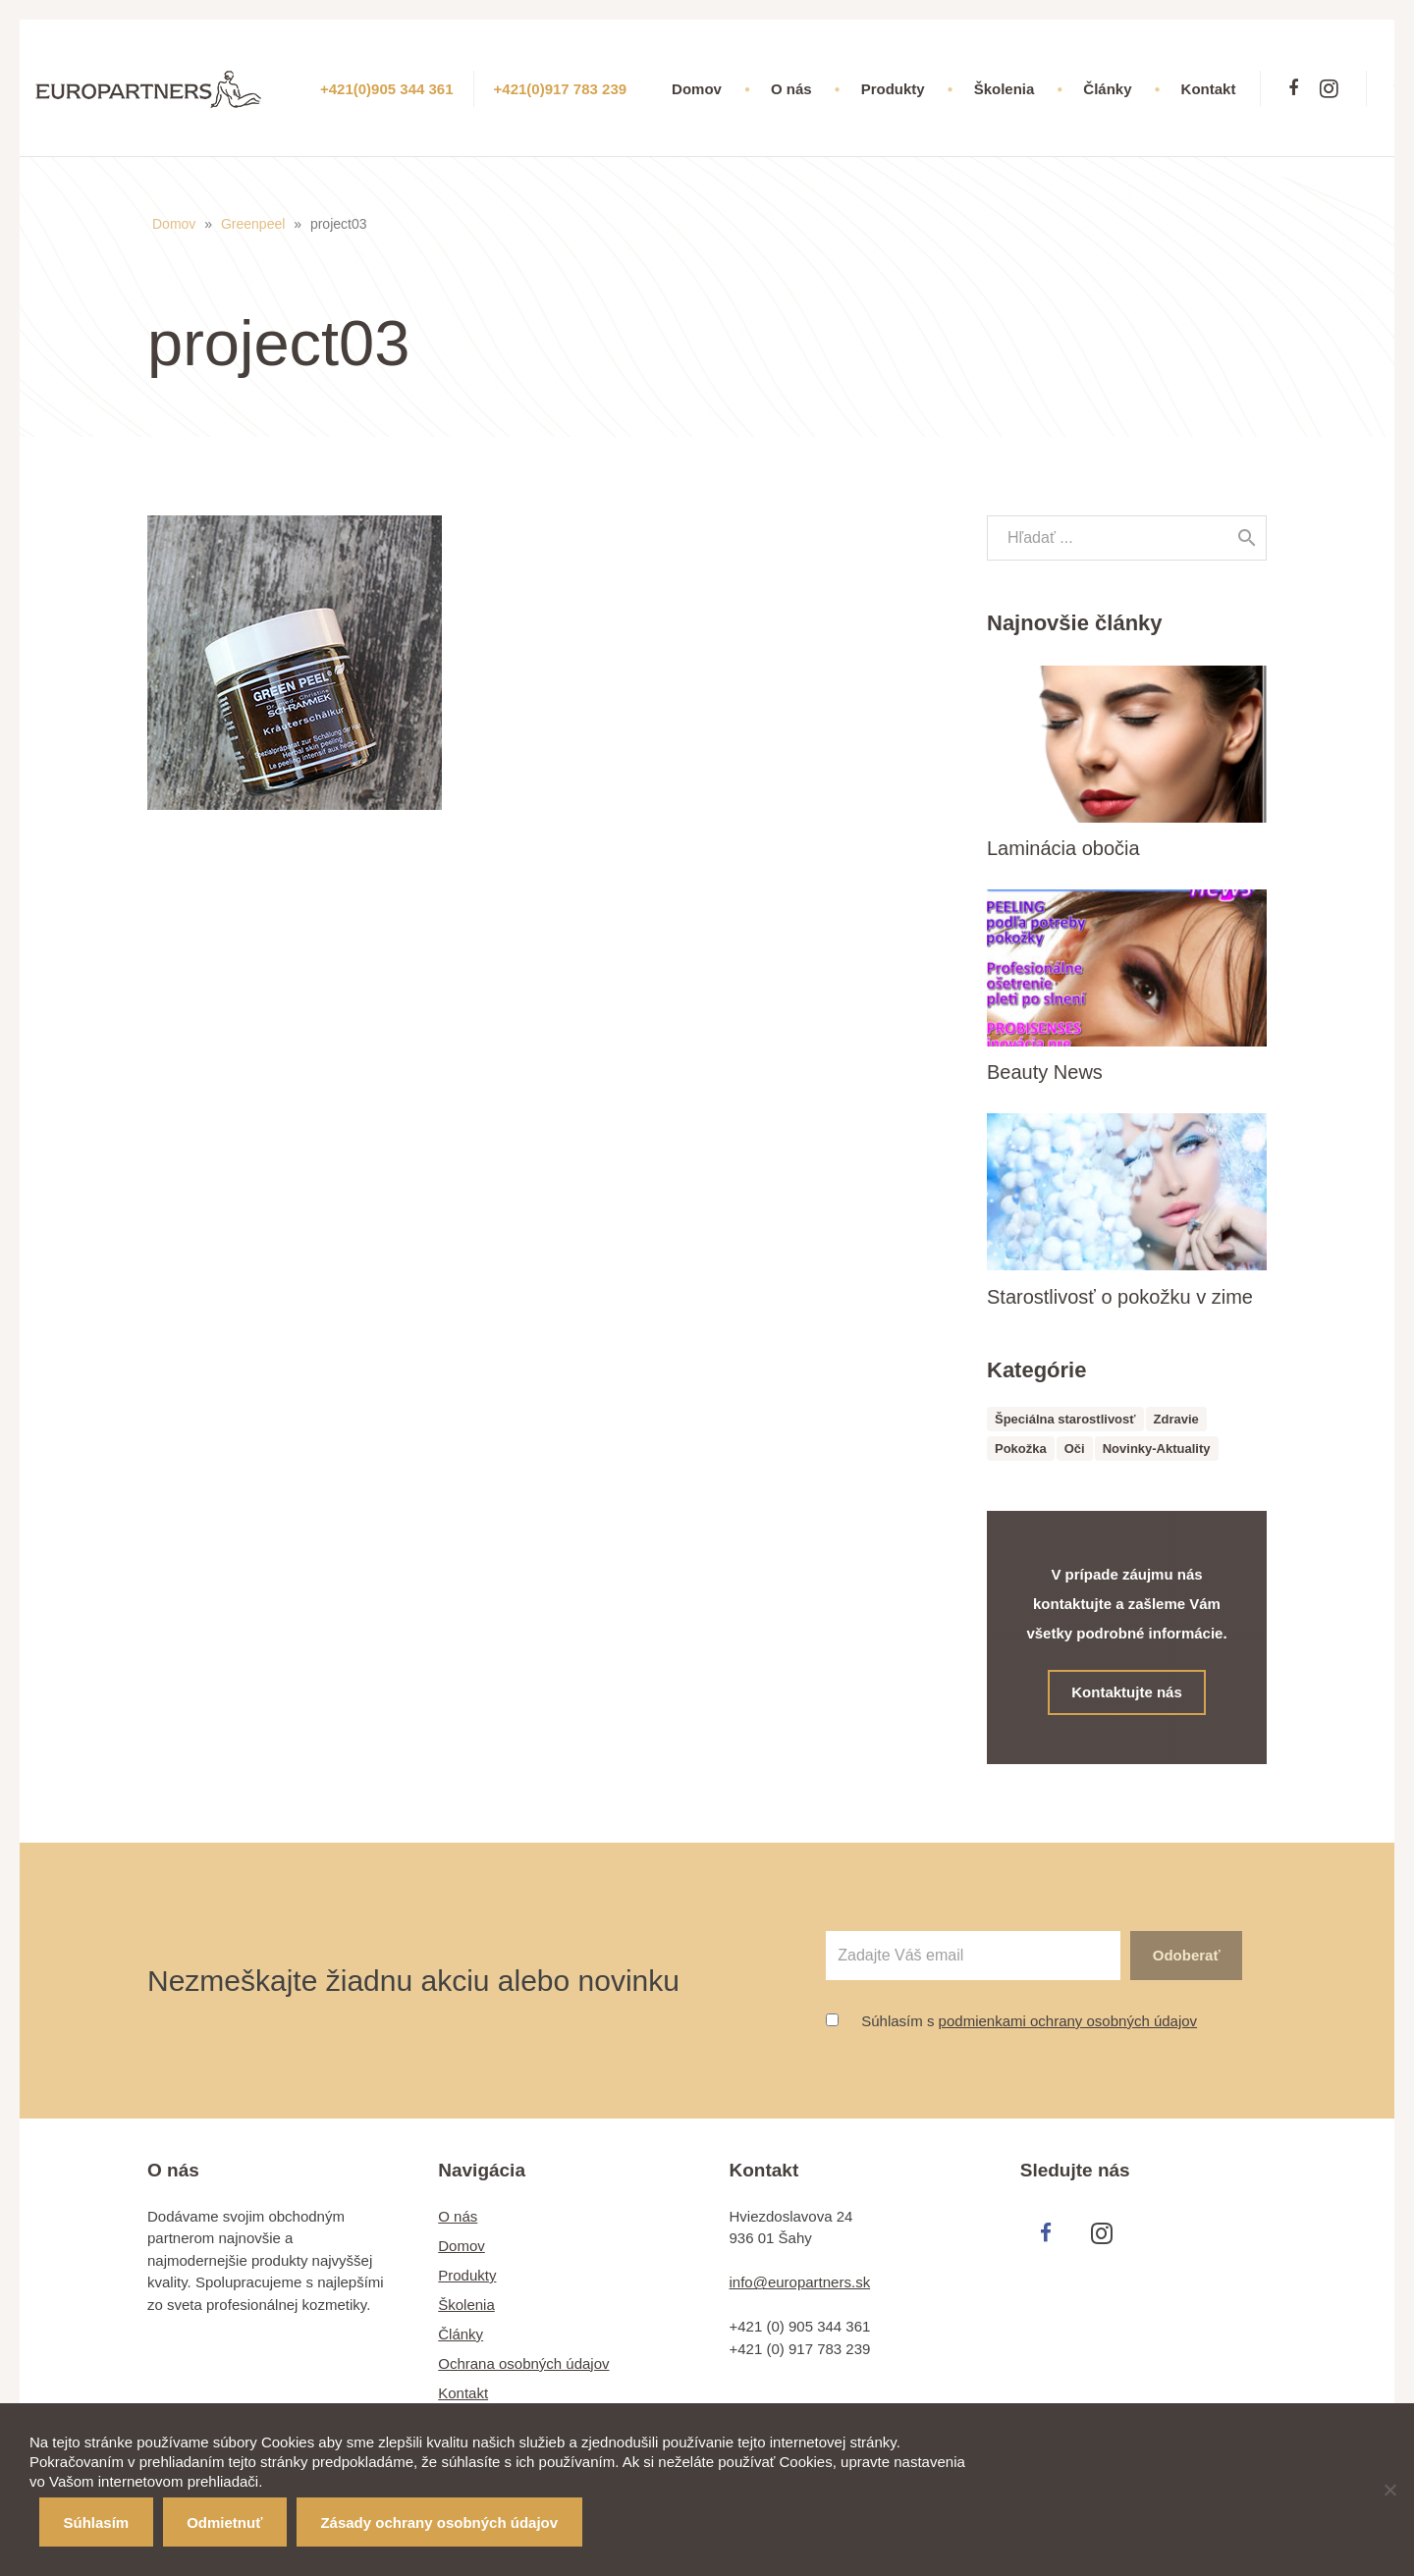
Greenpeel (253, 224)
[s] (1127, 538)
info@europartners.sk (800, 2282)
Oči (1074, 1448)
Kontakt (463, 2393)
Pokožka (1021, 1448)
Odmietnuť (224, 2522)
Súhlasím (97, 2522)
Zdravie (1176, 1419)
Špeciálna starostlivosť (1065, 1419)
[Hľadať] (1247, 538)
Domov (173, 224)
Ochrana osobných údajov (523, 2363)
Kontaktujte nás (1127, 1692)
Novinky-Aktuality (1157, 1448)
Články (460, 2334)
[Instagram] (1328, 88)
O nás (457, 2216)
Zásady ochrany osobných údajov (439, 2522)
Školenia (466, 2304)
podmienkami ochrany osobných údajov (1068, 2020)
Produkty (467, 2275)
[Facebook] (1293, 88)
